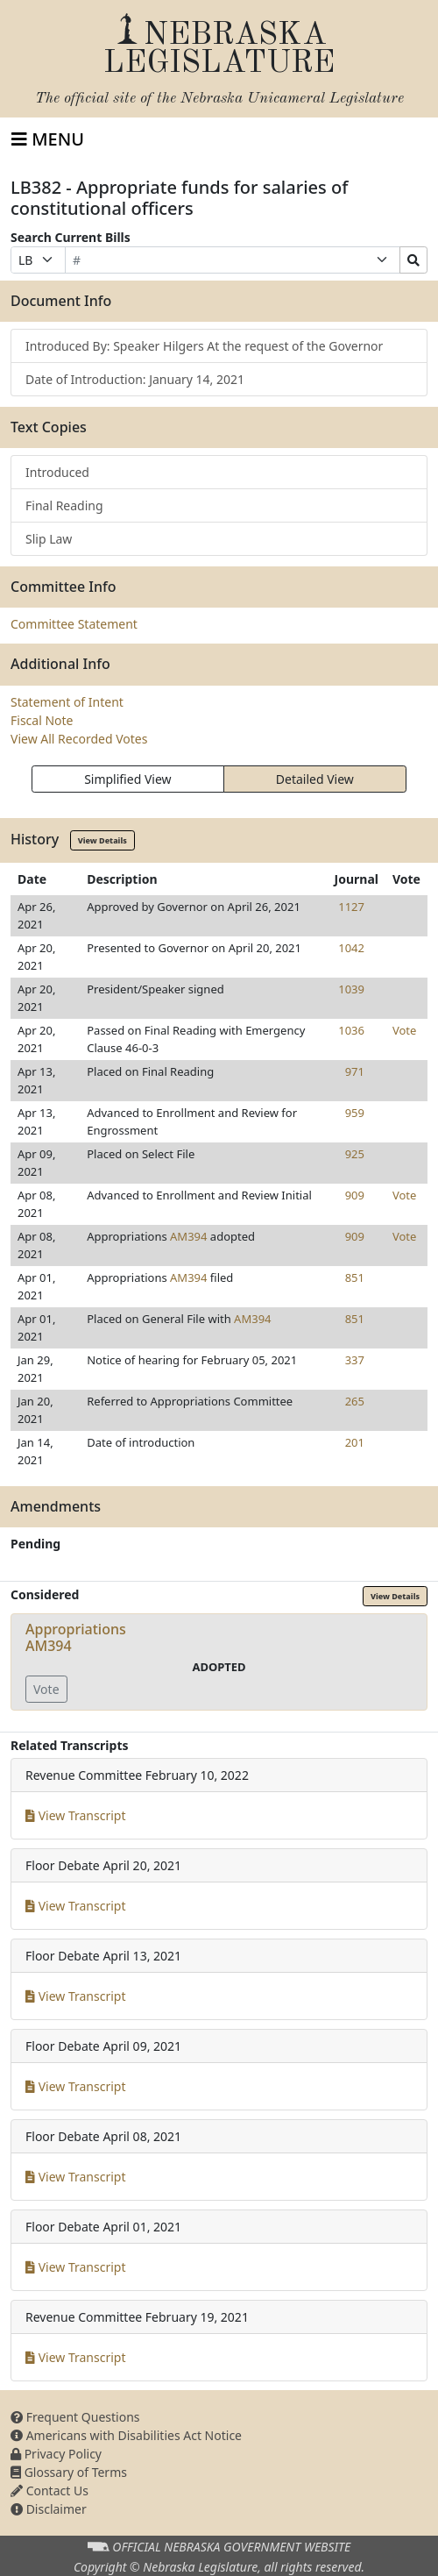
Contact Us (49, 2490)
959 (354, 1113)
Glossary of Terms (69, 2472)
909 (354, 1195)
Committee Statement (74, 624)
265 (354, 1401)
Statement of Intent (67, 702)
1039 (351, 989)
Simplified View (127, 779)
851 (354, 1277)
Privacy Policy (56, 2453)
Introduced (57, 472)
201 (354, 1442)
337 (354, 1360)
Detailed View (315, 779)
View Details (102, 840)
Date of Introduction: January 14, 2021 (134, 379)
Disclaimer (49, 2509)
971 (354, 1071)
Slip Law (48, 538)
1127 (351, 906)
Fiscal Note (42, 720)
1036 (351, 1030)
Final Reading (64, 505)
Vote (404, 1030)
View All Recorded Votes (79, 738)
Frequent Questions (75, 2417)
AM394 (188, 1236)
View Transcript (75, 1815)
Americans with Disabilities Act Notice (126, 2435)
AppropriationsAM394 (75, 1637)
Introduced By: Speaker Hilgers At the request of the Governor (204, 346)
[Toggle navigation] (47, 139)
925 (354, 1154)
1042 (351, 948)
